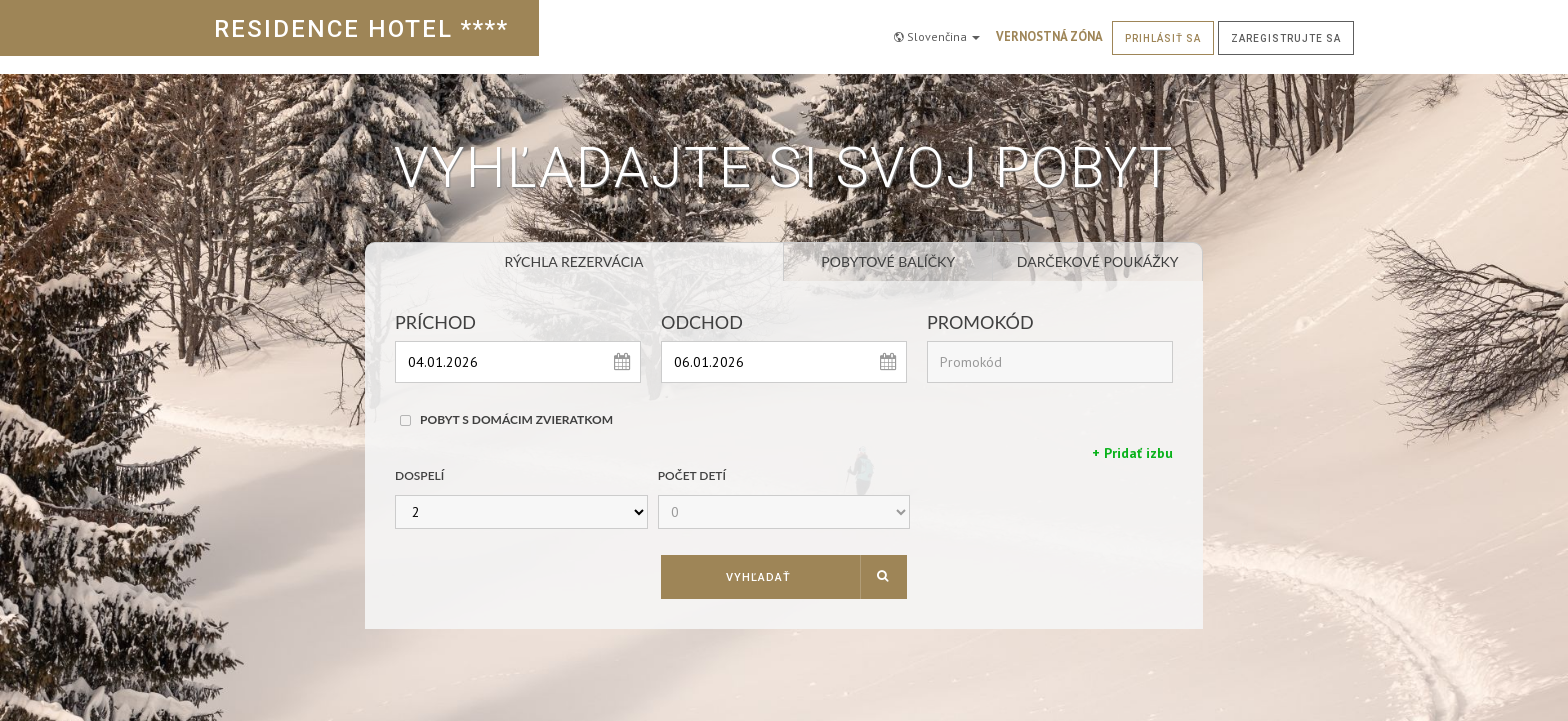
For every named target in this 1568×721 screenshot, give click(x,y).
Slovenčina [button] (937, 26)
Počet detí (692, 475)
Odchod (702, 322)
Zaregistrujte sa (1286, 27)
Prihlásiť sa (1163, 27)
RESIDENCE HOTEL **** (361, 29)
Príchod (435, 322)
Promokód (980, 322)
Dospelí (419, 475)
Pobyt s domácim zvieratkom (516, 419)
